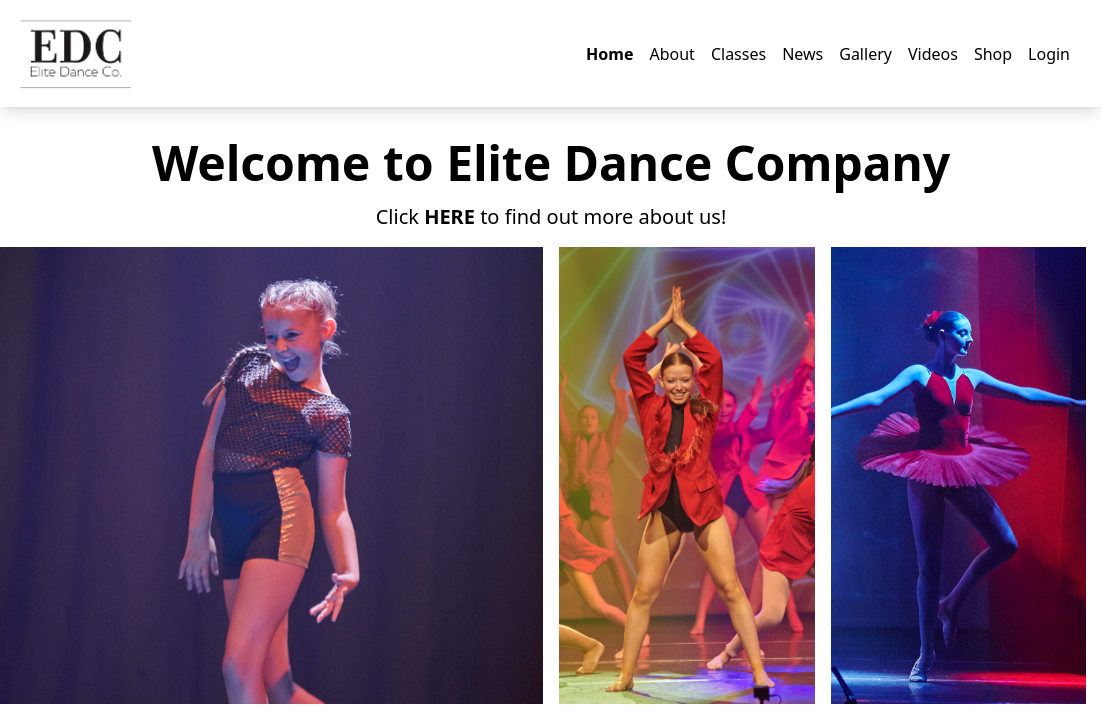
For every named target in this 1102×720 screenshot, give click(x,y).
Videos (933, 54)
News (802, 54)
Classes (738, 54)
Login (1049, 54)
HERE (449, 216)
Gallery (865, 54)
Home (609, 54)
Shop (993, 54)
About (671, 54)
